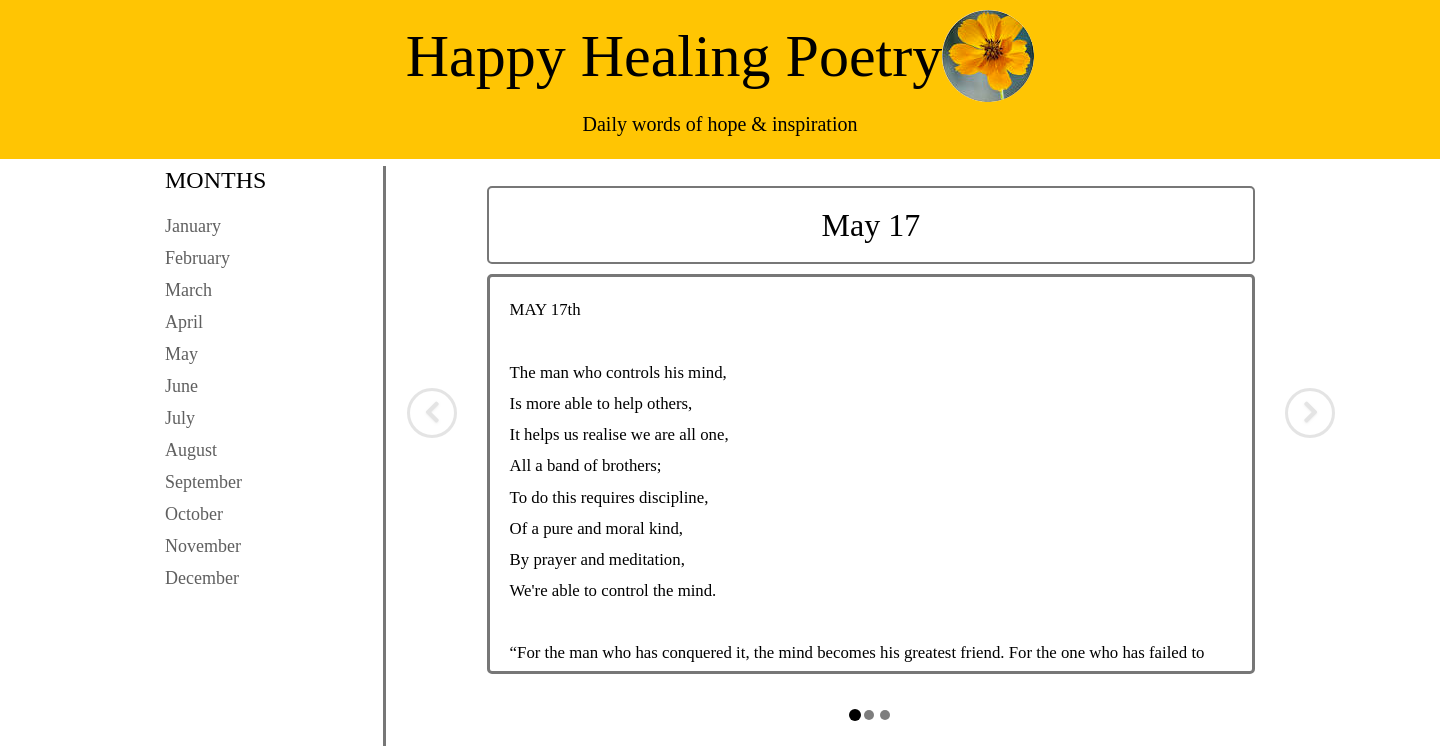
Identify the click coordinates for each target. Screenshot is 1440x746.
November (203, 546)
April (184, 322)
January (193, 226)
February (197, 258)
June (181, 386)
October (194, 514)
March (188, 290)
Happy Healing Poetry (674, 56)
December (202, 578)
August (191, 450)
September (203, 482)
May (181, 354)
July (180, 418)
